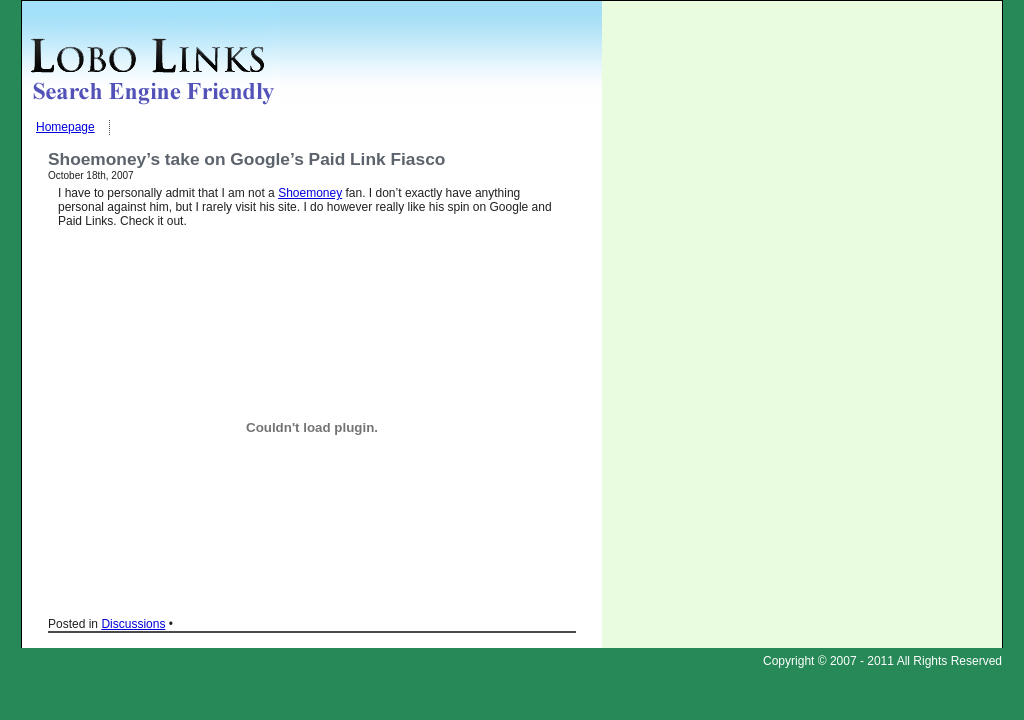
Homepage (65, 127)
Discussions (133, 624)
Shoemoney (310, 193)
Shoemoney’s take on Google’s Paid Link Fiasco (246, 159)
